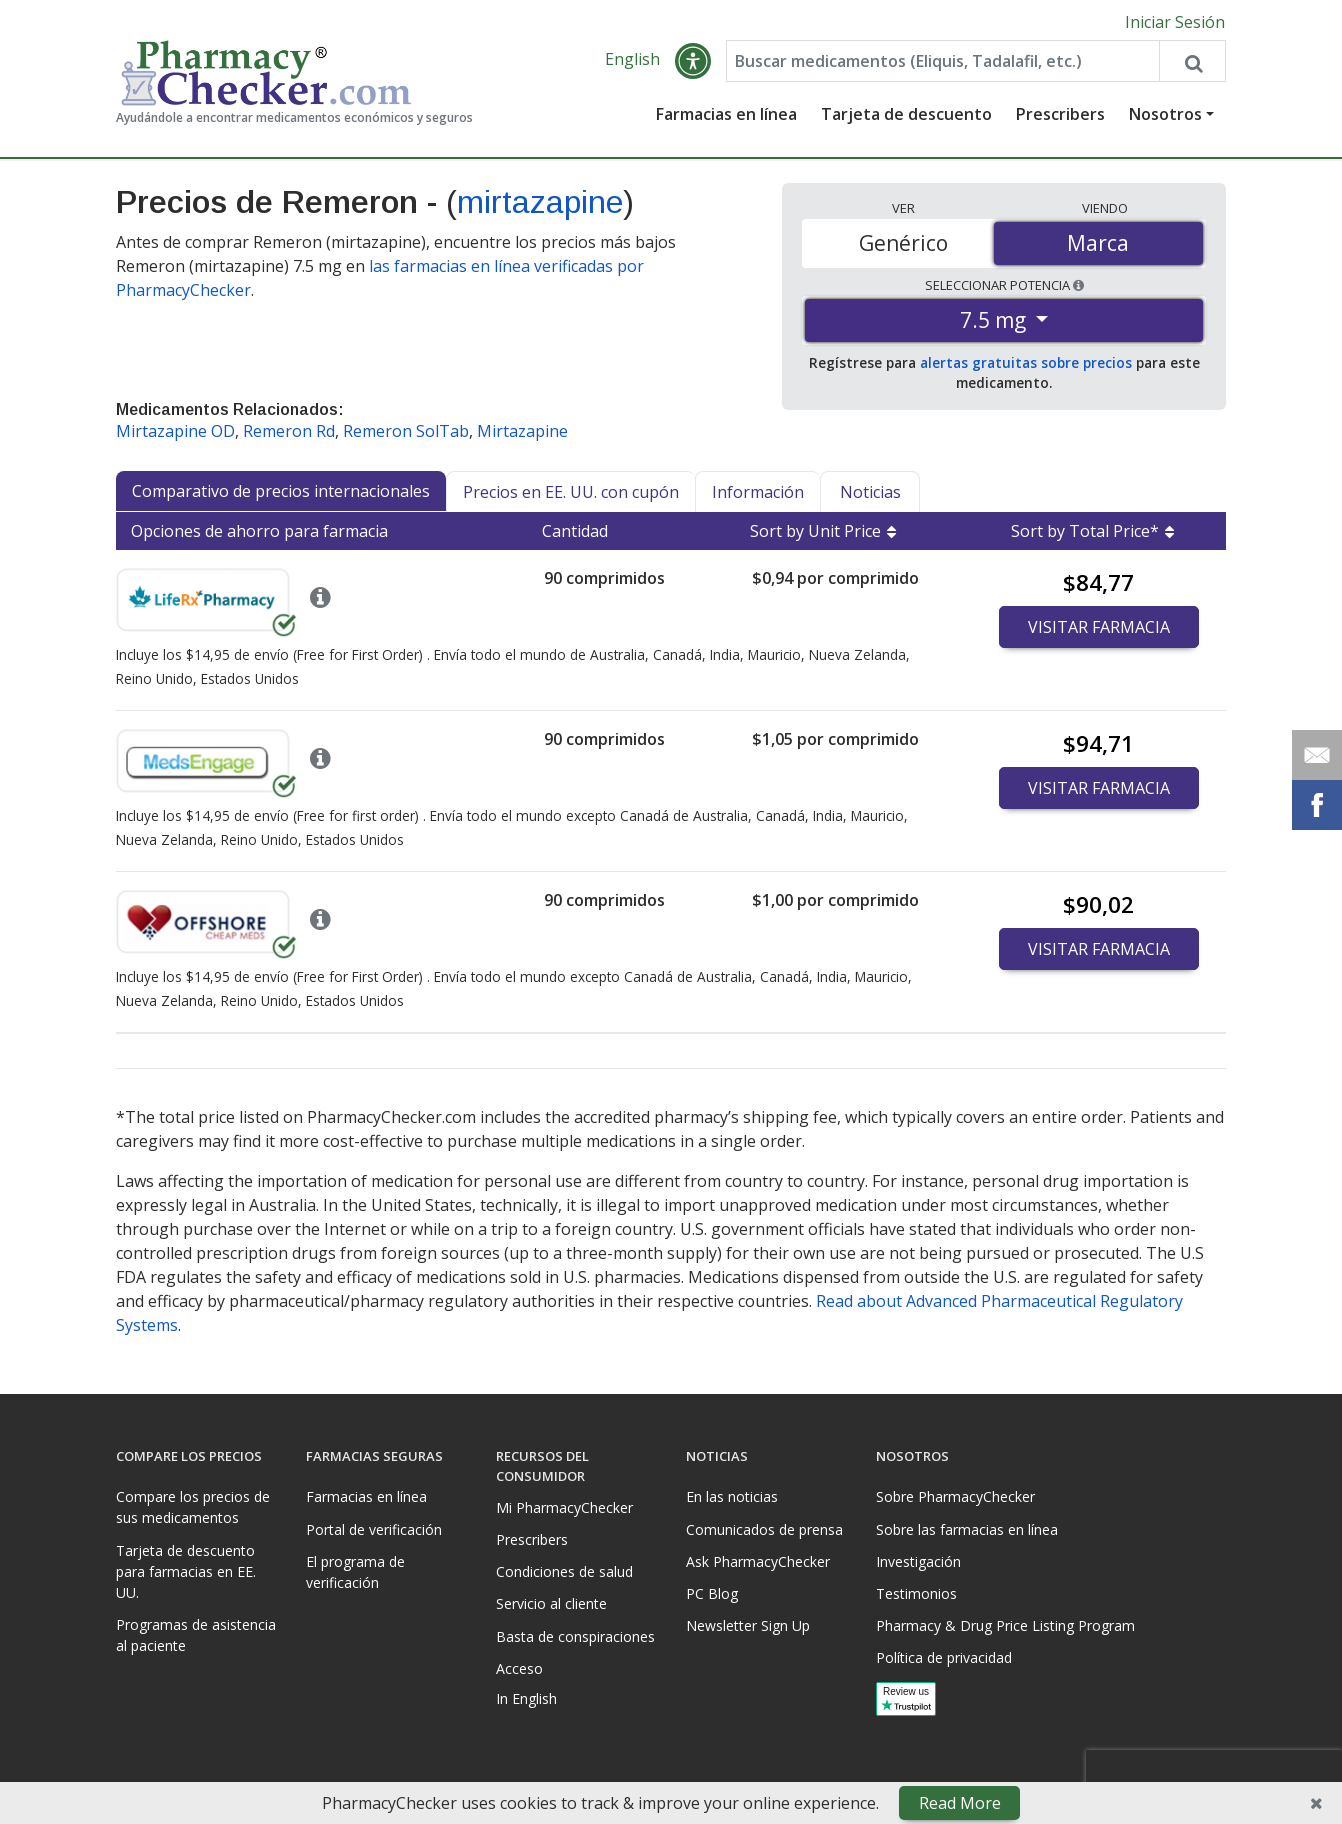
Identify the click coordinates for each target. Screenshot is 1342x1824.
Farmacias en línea (726, 115)
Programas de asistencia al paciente (196, 1635)
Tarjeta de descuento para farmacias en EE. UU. (186, 1571)
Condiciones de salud (564, 1571)
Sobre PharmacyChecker (955, 1496)
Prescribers (1060, 115)
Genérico (903, 243)
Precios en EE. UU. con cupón (571, 493)
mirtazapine (540, 203)
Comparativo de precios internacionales (281, 492)
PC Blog (712, 1593)
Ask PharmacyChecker (758, 1561)
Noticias (870, 493)
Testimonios (916, 1593)
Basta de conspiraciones (575, 1636)
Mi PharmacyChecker (564, 1507)
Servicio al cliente (551, 1603)
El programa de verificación (355, 1572)
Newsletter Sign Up (748, 1625)
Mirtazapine (522, 432)
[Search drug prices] (1192, 62)
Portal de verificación (374, 1529)
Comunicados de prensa (764, 1529)
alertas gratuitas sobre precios (1026, 363)
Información (758, 493)
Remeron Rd (289, 432)
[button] (693, 62)
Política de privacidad (944, 1657)
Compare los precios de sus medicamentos (193, 1507)
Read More (960, 1803)
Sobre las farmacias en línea (967, 1529)
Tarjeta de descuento (906, 115)
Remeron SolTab (406, 432)
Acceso (519, 1668)
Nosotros (1165, 115)
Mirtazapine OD (175, 432)
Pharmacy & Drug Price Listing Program (1005, 1625)
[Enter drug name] (943, 62)
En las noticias (732, 1496)
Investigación (918, 1561)
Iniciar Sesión (1175, 22)
